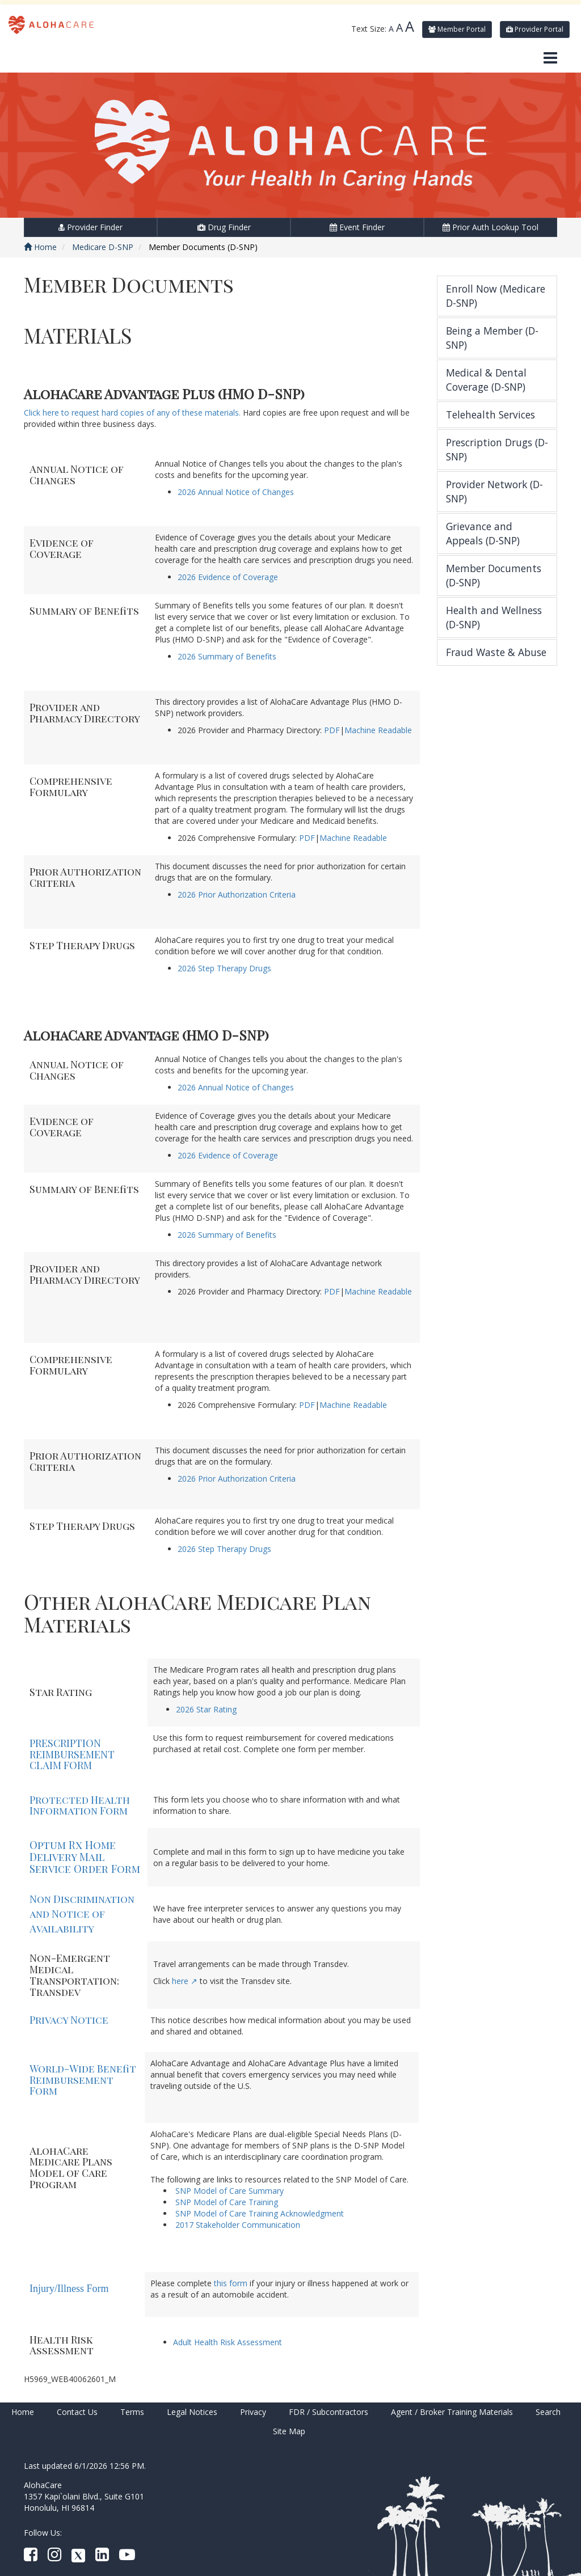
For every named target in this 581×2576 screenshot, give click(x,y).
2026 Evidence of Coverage (228, 577)
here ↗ (184, 1981)
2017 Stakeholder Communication (237, 2224)
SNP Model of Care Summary (229, 2190)
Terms (132, 2411)
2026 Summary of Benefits (227, 656)
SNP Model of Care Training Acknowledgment (259, 2213)
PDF (332, 730)
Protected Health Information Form (80, 1805)
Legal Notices (192, 2411)
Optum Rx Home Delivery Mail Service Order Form (85, 1857)
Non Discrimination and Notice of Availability (82, 1913)
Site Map (289, 2431)
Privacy (253, 2411)
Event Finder (357, 227)
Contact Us (77, 2411)
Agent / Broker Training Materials (452, 2411)
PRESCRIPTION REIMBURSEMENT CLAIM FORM (72, 1754)
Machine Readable (378, 730)
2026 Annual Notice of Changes (236, 492)
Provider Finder (90, 227)
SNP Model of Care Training (226, 2202)
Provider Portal (534, 29)
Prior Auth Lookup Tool (490, 227)
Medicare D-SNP (102, 247)
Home (40, 247)
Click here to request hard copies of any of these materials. (132, 412)
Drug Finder (224, 227)
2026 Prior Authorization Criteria (237, 894)
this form (229, 2283)
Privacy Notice (69, 2020)
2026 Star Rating (206, 1709)
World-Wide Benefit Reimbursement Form (83, 2080)
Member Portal (457, 29)
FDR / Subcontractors (328, 2411)
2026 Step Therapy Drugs (224, 968)
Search (548, 2411)
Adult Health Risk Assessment (227, 2342)
